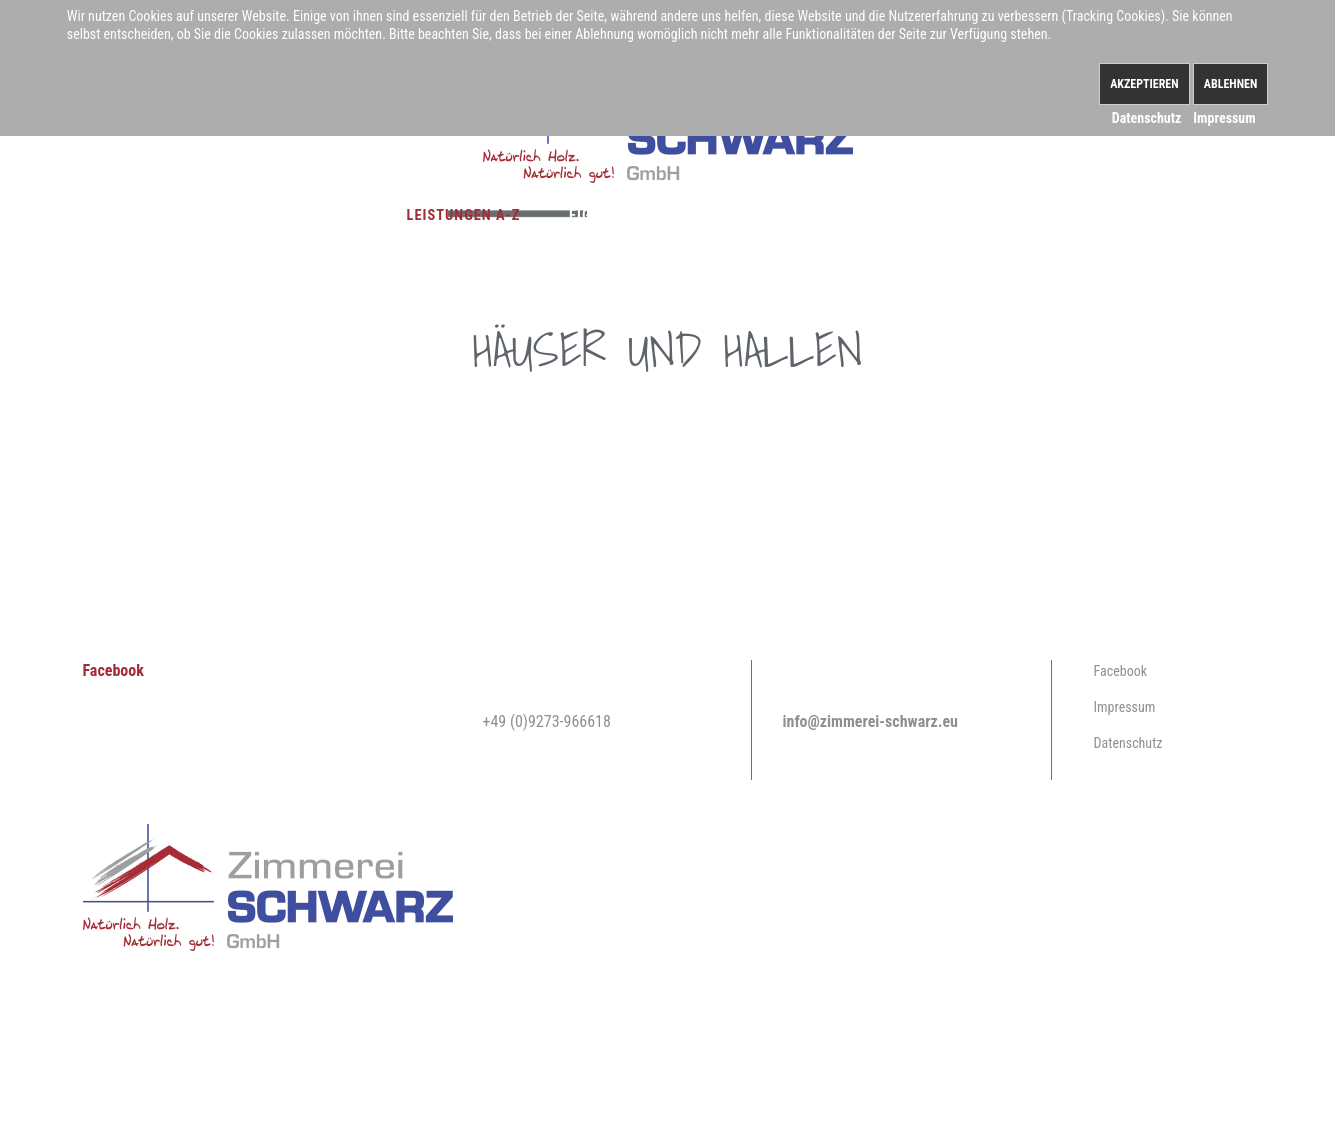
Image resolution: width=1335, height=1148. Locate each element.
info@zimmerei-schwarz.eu (870, 721)
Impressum (1125, 707)
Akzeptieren (1144, 84)
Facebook (113, 670)
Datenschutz (1128, 743)
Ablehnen (1230, 84)
